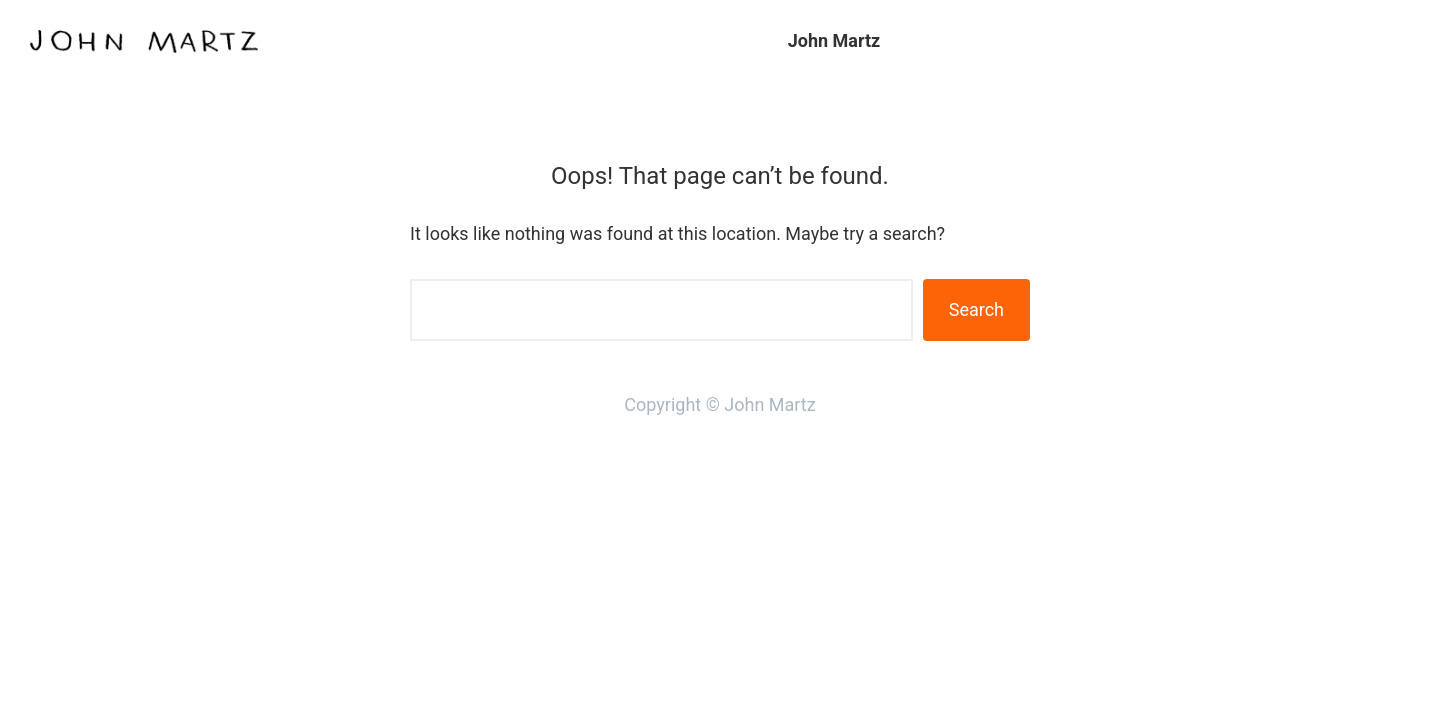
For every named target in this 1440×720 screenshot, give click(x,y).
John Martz (834, 40)
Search (976, 309)
